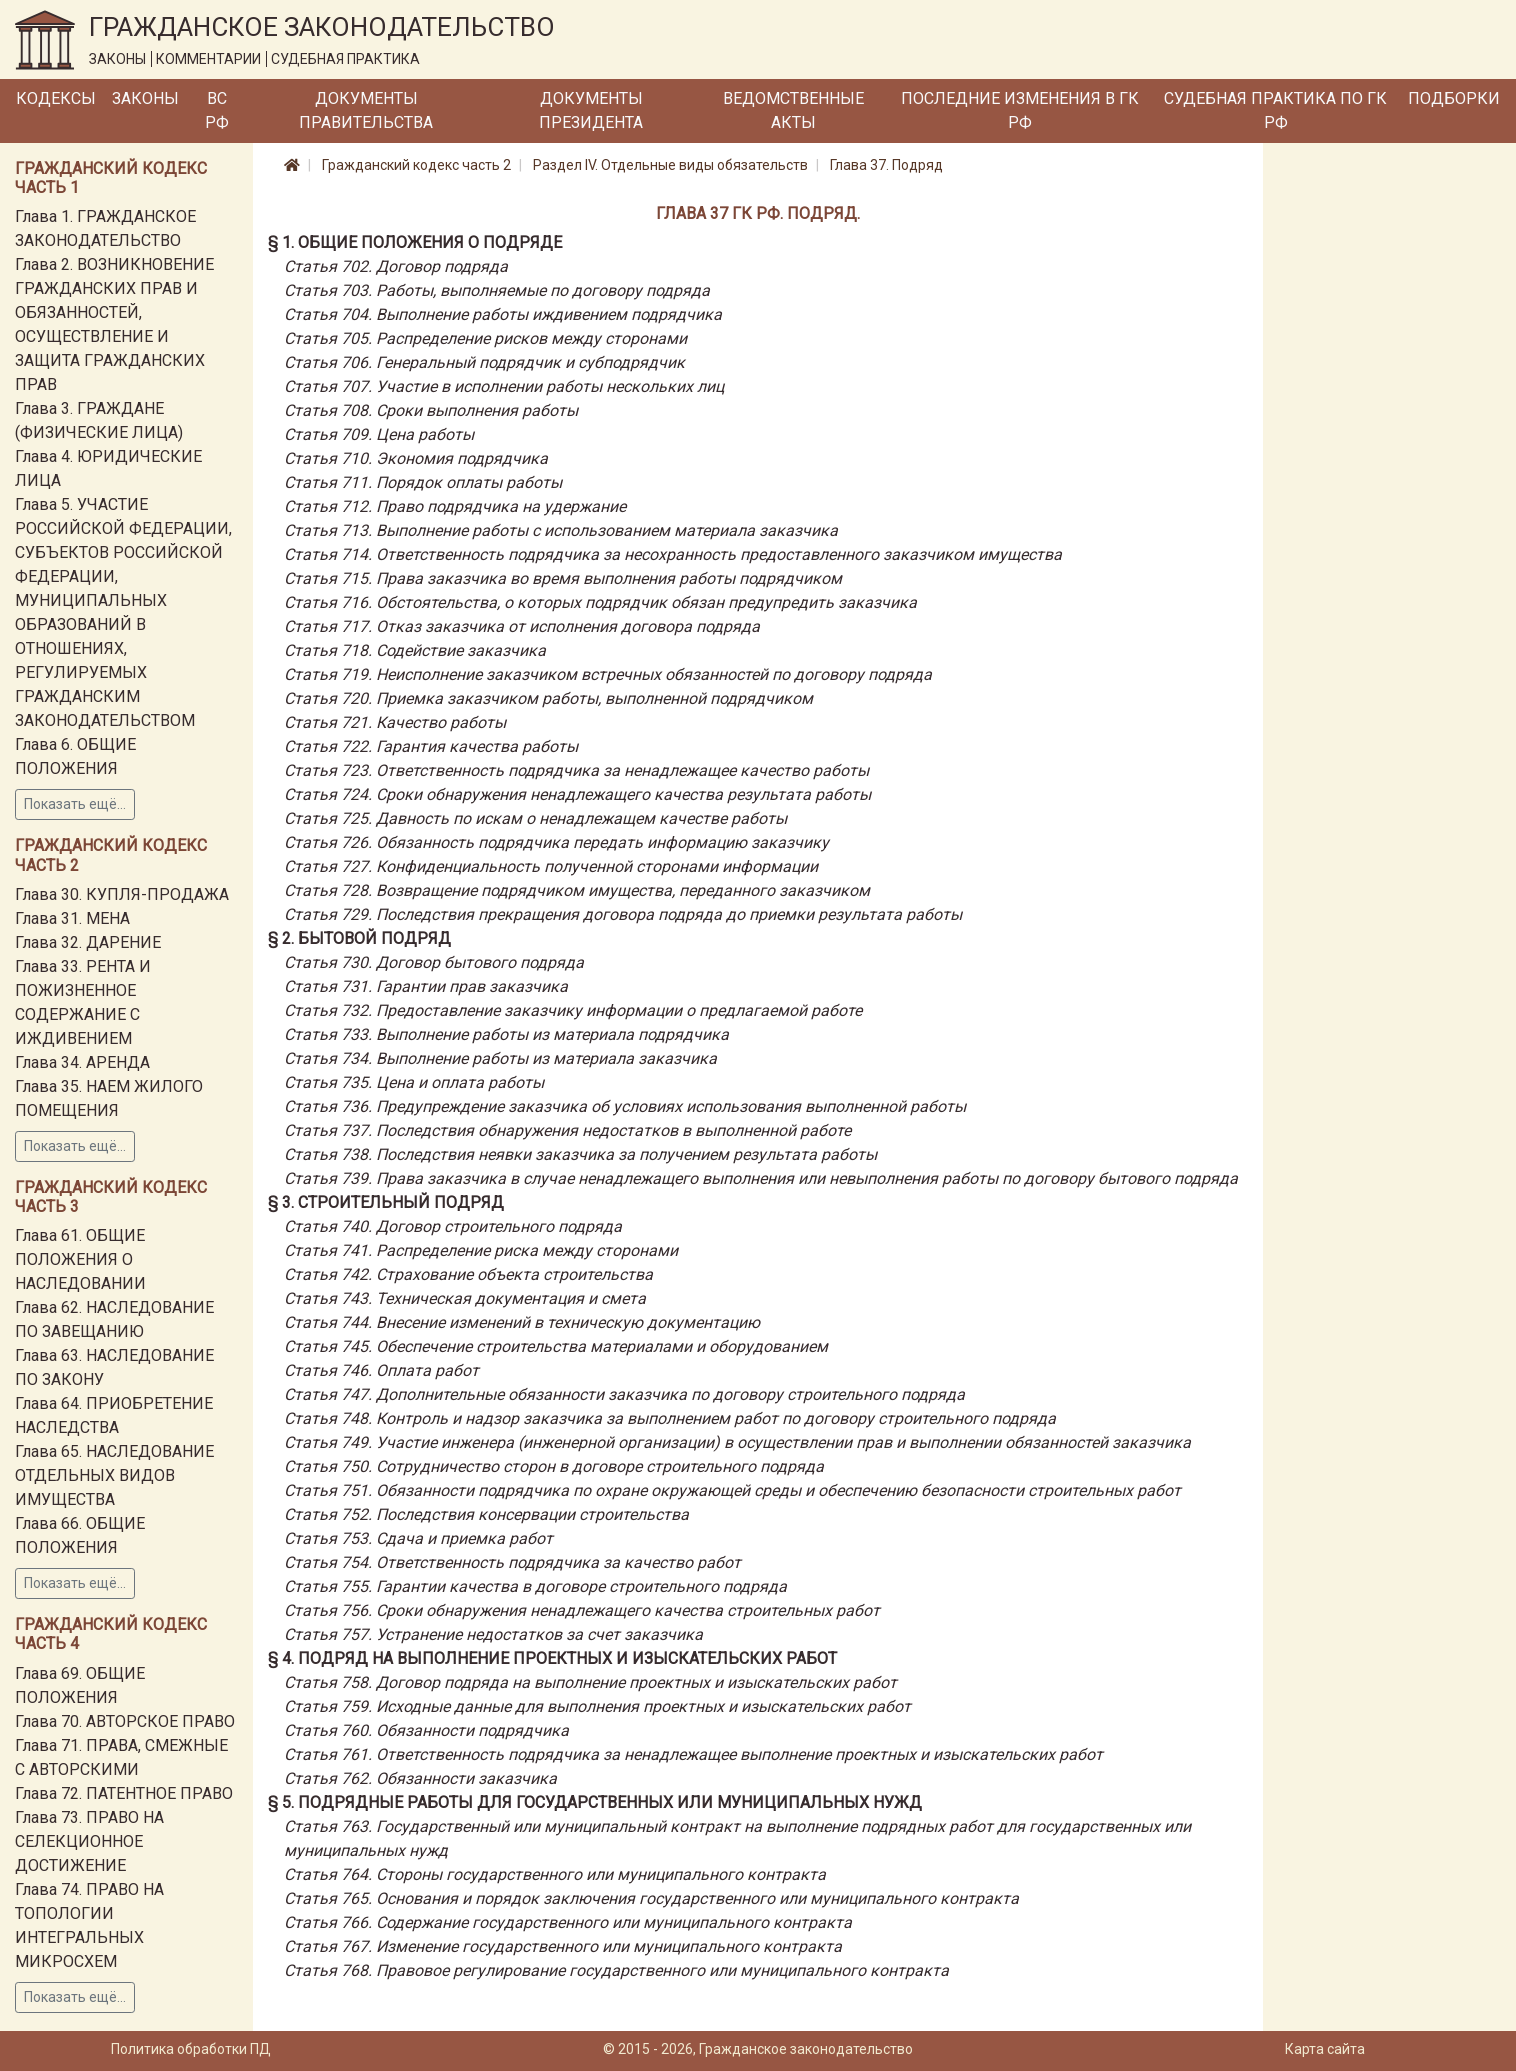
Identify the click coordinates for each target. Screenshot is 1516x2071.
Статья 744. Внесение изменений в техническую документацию (522, 1322)
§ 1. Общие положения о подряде (415, 242)
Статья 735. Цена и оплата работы (414, 1082)
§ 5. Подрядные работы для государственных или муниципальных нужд (595, 1802)
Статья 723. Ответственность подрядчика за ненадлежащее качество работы (576, 770)
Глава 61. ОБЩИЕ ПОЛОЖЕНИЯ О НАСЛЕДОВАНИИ (80, 1259)
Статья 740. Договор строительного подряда (453, 1226)
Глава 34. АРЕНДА (82, 1062)
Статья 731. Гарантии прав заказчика (426, 986)
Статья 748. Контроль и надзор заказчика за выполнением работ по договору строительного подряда (670, 1418)
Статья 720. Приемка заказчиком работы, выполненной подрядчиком (548, 698)
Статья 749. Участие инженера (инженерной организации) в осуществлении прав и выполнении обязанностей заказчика (737, 1442)
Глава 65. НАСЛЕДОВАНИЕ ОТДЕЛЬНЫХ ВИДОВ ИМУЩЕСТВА (114, 1475)
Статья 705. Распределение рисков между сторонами (485, 338)
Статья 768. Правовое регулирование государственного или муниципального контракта (616, 1970)
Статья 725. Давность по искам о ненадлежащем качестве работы (535, 818)
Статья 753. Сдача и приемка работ (418, 1538)
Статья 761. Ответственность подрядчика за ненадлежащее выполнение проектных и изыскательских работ (693, 1754)
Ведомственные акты (793, 110)
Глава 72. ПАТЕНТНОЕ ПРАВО (124, 1793)
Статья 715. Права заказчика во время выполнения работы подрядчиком (563, 578)
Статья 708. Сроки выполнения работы (431, 410)
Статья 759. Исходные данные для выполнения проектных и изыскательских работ (597, 1706)
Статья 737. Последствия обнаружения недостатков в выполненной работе (567, 1130)
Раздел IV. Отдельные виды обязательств (670, 165)
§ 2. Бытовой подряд (359, 938)
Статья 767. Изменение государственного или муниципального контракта (563, 1946)
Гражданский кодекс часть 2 (416, 165)
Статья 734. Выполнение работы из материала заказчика (500, 1058)
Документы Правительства (366, 110)
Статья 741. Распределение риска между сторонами (481, 1250)
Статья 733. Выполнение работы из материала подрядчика (506, 1034)
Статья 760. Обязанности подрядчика (426, 1730)
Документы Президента (591, 110)
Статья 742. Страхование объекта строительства (468, 1274)
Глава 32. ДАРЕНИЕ (88, 942)
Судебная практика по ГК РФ (1275, 110)
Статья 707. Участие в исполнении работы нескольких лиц (504, 386)
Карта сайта (1325, 2049)
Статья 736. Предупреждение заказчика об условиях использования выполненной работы (625, 1106)
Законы (145, 98)
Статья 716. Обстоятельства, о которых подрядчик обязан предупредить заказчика (600, 602)
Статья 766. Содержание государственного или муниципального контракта (568, 1922)
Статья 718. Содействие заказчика (415, 650)
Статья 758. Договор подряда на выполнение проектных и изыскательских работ (590, 1682)
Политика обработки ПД (191, 2049)
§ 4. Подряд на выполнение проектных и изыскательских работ (552, 1658)
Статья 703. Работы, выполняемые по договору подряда (497, 290)
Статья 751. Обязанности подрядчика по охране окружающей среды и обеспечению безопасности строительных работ (732, 1490)
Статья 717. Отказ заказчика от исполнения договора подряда (522, 626)
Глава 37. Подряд (886, 165)
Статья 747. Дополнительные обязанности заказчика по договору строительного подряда (624, 1394)
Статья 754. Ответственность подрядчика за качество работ (512, 1562)
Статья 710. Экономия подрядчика (416, 458)
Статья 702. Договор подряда (396, 266)
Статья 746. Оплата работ (381, 1370)
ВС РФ (217, 110)
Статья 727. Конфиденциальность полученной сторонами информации (551, 866)
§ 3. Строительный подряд (386, 1202)
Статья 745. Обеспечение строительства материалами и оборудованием (556, 1346)
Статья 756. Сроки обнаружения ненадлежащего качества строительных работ (582, 1610)
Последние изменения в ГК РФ (1020, 110)
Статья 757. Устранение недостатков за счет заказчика (493, 1634)
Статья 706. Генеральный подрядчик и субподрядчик (484, 362)
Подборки (1454, 98)
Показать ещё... (75, 804)
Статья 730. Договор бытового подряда (434, 962)
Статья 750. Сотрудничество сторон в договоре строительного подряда (554, 1466)
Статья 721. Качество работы (395, 722)
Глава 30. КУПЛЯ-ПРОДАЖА (122, 894)
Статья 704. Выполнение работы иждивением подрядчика (503, 314)
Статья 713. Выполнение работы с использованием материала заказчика (561, 530)
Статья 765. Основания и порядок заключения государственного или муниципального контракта (651, 1898)
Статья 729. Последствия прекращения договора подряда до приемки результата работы (623, 914)
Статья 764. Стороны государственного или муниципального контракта (555, 1874)
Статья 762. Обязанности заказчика (420, 1778)
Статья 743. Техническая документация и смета (465, 1298)
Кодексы (56, 98)
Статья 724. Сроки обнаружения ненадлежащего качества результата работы (577, 794)
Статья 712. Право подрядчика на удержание (455, 506)
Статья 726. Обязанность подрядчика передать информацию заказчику (556, 842)
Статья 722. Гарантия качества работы (431, 746)
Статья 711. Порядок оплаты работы (423, 482)
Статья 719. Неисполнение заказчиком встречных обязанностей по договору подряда (608, 674)
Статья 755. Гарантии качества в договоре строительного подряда (535, 1586)
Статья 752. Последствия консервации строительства (486, 1514)
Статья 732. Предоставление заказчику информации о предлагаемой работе (573, 1010)
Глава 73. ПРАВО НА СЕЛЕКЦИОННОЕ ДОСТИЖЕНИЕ (89, 1841)
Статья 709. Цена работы (379, 434)
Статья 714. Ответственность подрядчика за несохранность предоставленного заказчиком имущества (673, 554)
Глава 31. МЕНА (72, 918)
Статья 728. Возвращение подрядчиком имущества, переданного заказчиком (577, 890)
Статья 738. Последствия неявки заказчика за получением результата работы (580, 1154)
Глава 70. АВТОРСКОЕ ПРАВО (125, 1721)
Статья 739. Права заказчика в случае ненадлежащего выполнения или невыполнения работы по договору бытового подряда (761, 1178)
